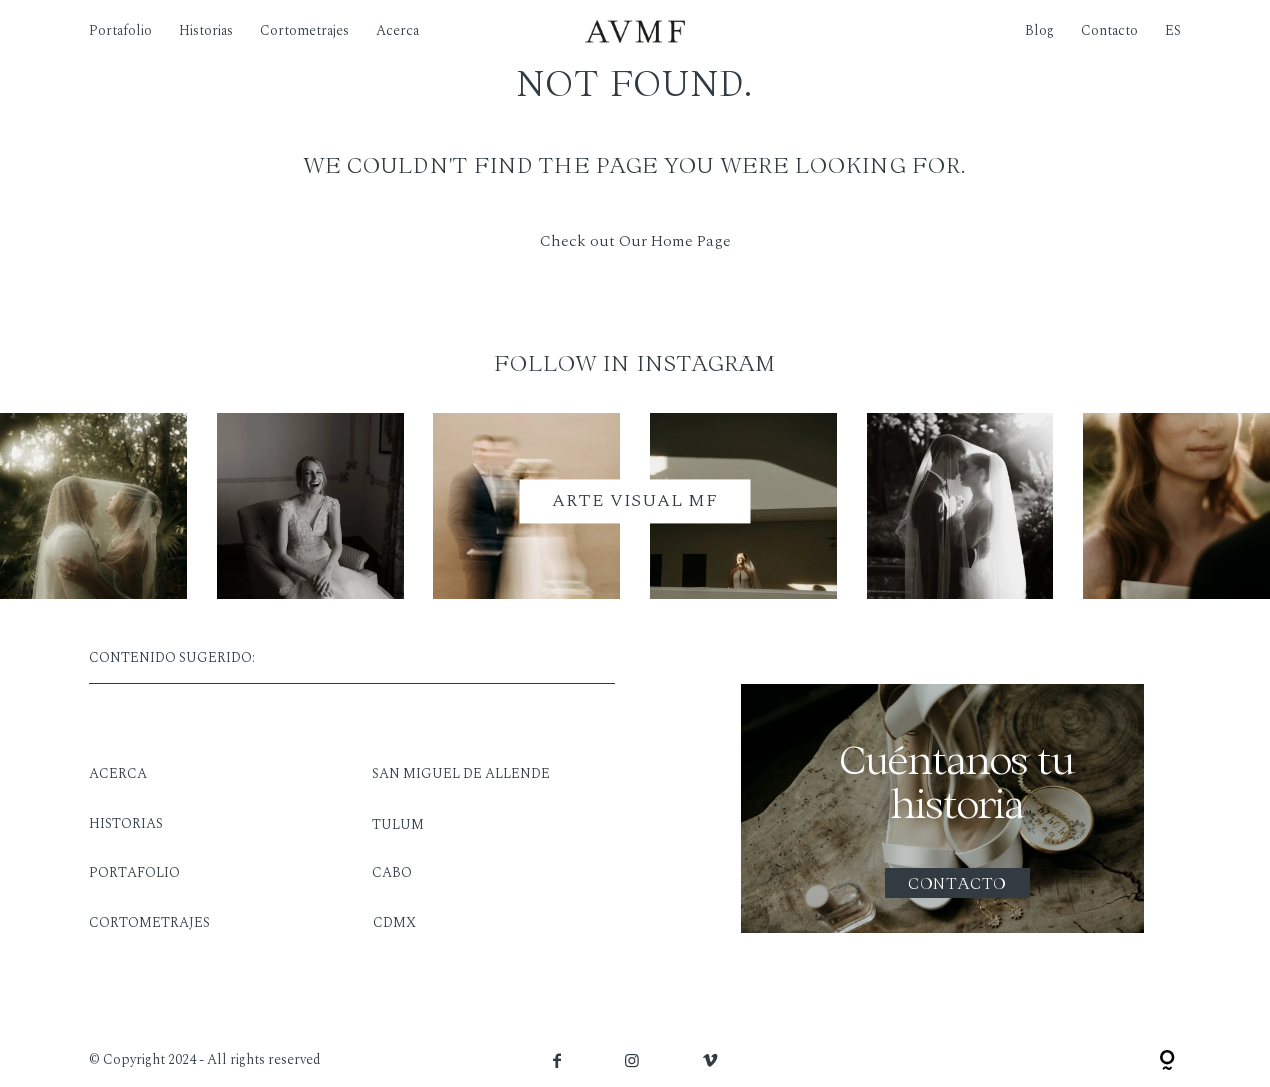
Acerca (397, 31)
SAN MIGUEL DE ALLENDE (461, 773)
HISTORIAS (126, 823)
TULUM (398, 824)
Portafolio (120, 31)
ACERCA (118, 773)
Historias (206, 31)
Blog (1039, 31)
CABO (392, 872)
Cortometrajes (304, 31)
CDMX (394, 922)
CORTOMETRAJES (149, 922)
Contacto (1109, 31)
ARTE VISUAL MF (635, 501)
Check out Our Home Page (635, 241)
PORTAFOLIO (134, 872)
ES (1173, 31)
